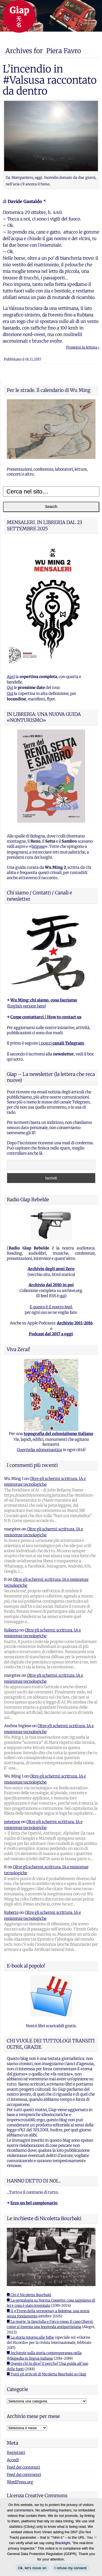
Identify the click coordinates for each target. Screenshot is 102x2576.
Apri (11, 676)
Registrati (16, 2452)
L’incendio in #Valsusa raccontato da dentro (50, 80)
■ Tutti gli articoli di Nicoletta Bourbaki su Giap (46, 2374)
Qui (10, 687)
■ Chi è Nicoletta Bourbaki (29, 2295)
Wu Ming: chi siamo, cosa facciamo (43, 1000)
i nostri (61, 1043)
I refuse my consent (71, 2568)
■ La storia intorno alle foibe (30, 2337)
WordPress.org (20, 2482)
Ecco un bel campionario (33, 2202)
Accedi (13, 2459)
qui (62, 1295)
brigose (38, 846)
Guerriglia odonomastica (39, 1449)
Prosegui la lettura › (82, 347)
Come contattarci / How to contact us (45, 1017)
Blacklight (62, 2543)
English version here (26, 1006)
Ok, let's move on (32, 2568)
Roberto (11, 1630)
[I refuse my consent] (95, 2537)
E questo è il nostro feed (51, 1306)
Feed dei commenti (24, 2474)
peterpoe (12, 1821)
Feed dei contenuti (23, 2467)
